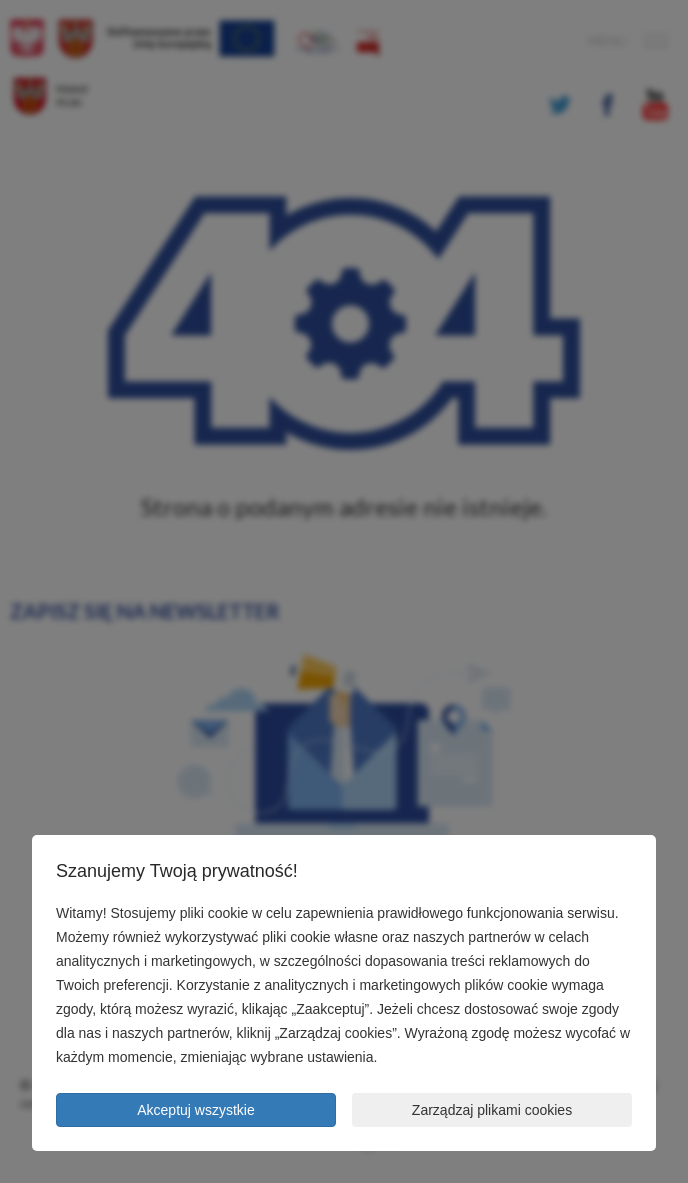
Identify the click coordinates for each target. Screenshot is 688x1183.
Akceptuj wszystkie (195, 1110)
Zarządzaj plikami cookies (492, 1110)
